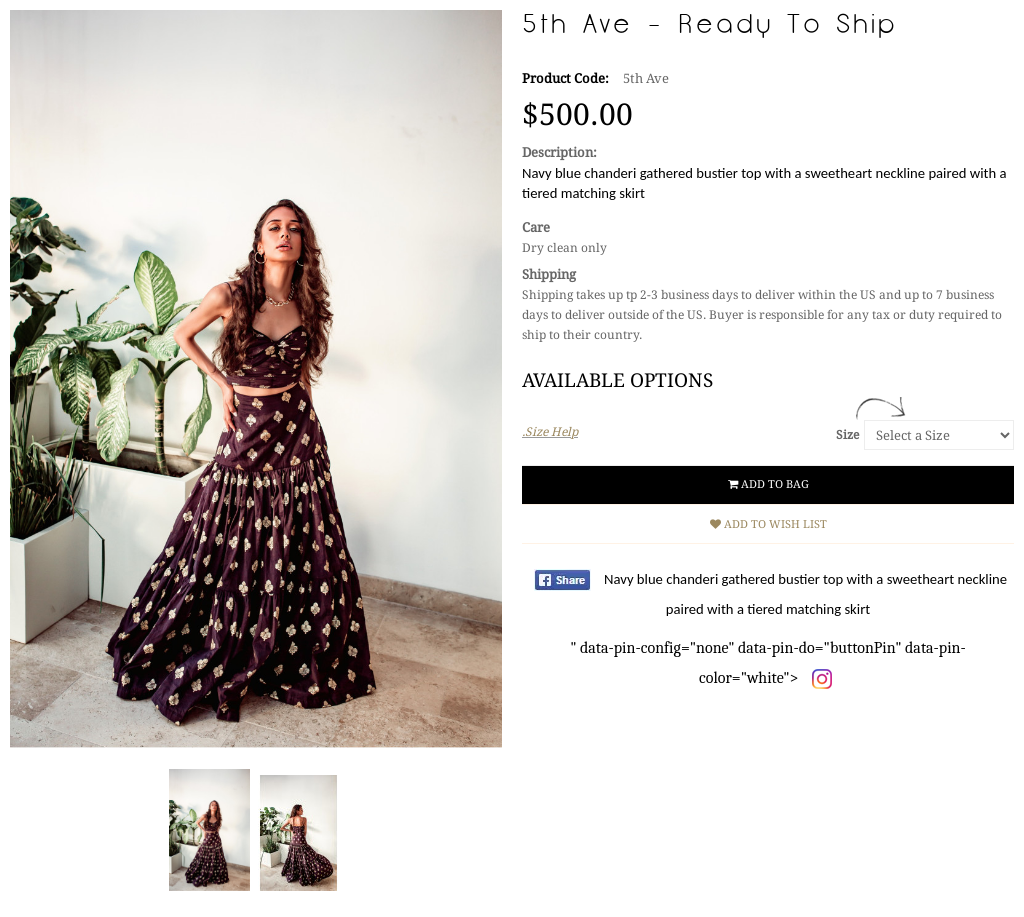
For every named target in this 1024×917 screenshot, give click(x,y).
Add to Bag (768, 484)
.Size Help (550, 432)
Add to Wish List (768, 524)
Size (847, 435)
